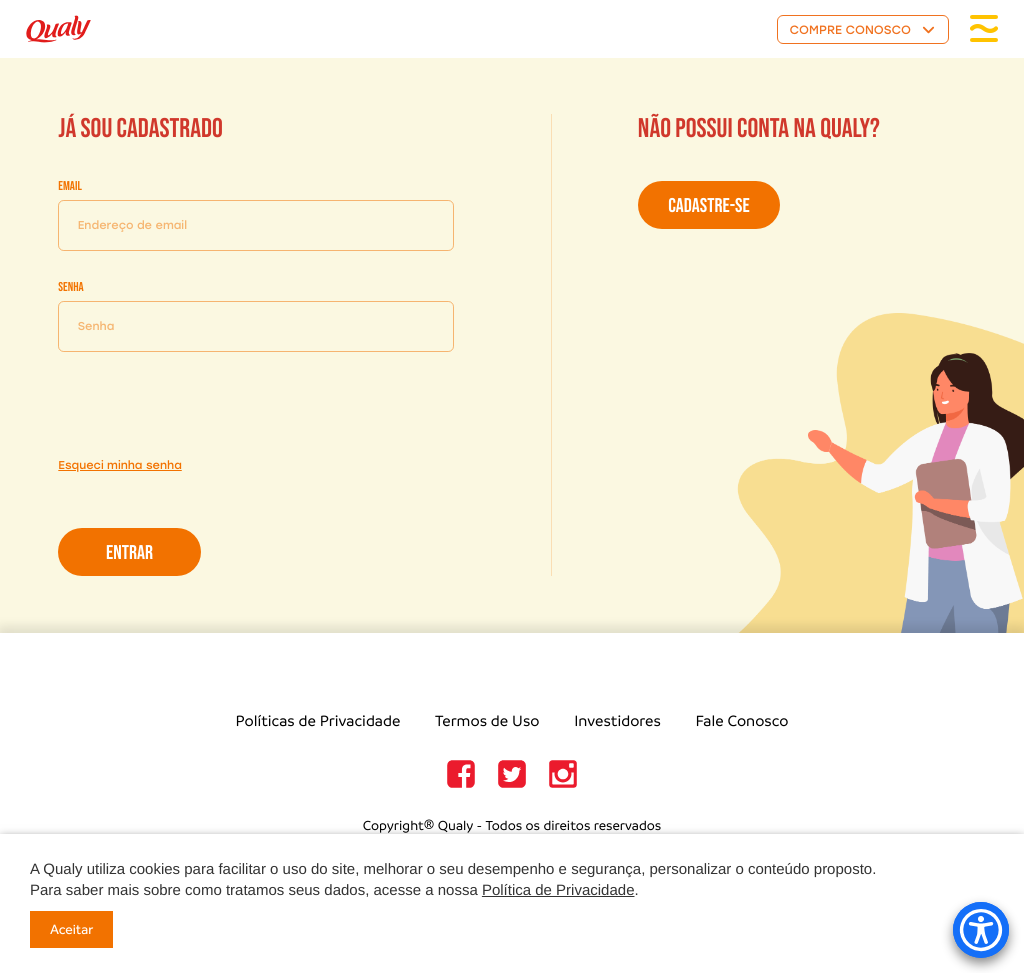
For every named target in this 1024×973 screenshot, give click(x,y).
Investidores (617, 721)
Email (70, 186)
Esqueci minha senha (119, 465)
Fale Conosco (742, 721)
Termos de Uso (487, 721)
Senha (70, 287)
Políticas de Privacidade (318, 721)
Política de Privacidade (558, 890)
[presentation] (210, 405)
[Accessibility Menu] (981, 930)
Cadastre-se (708, 206)
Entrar (129, 553)
